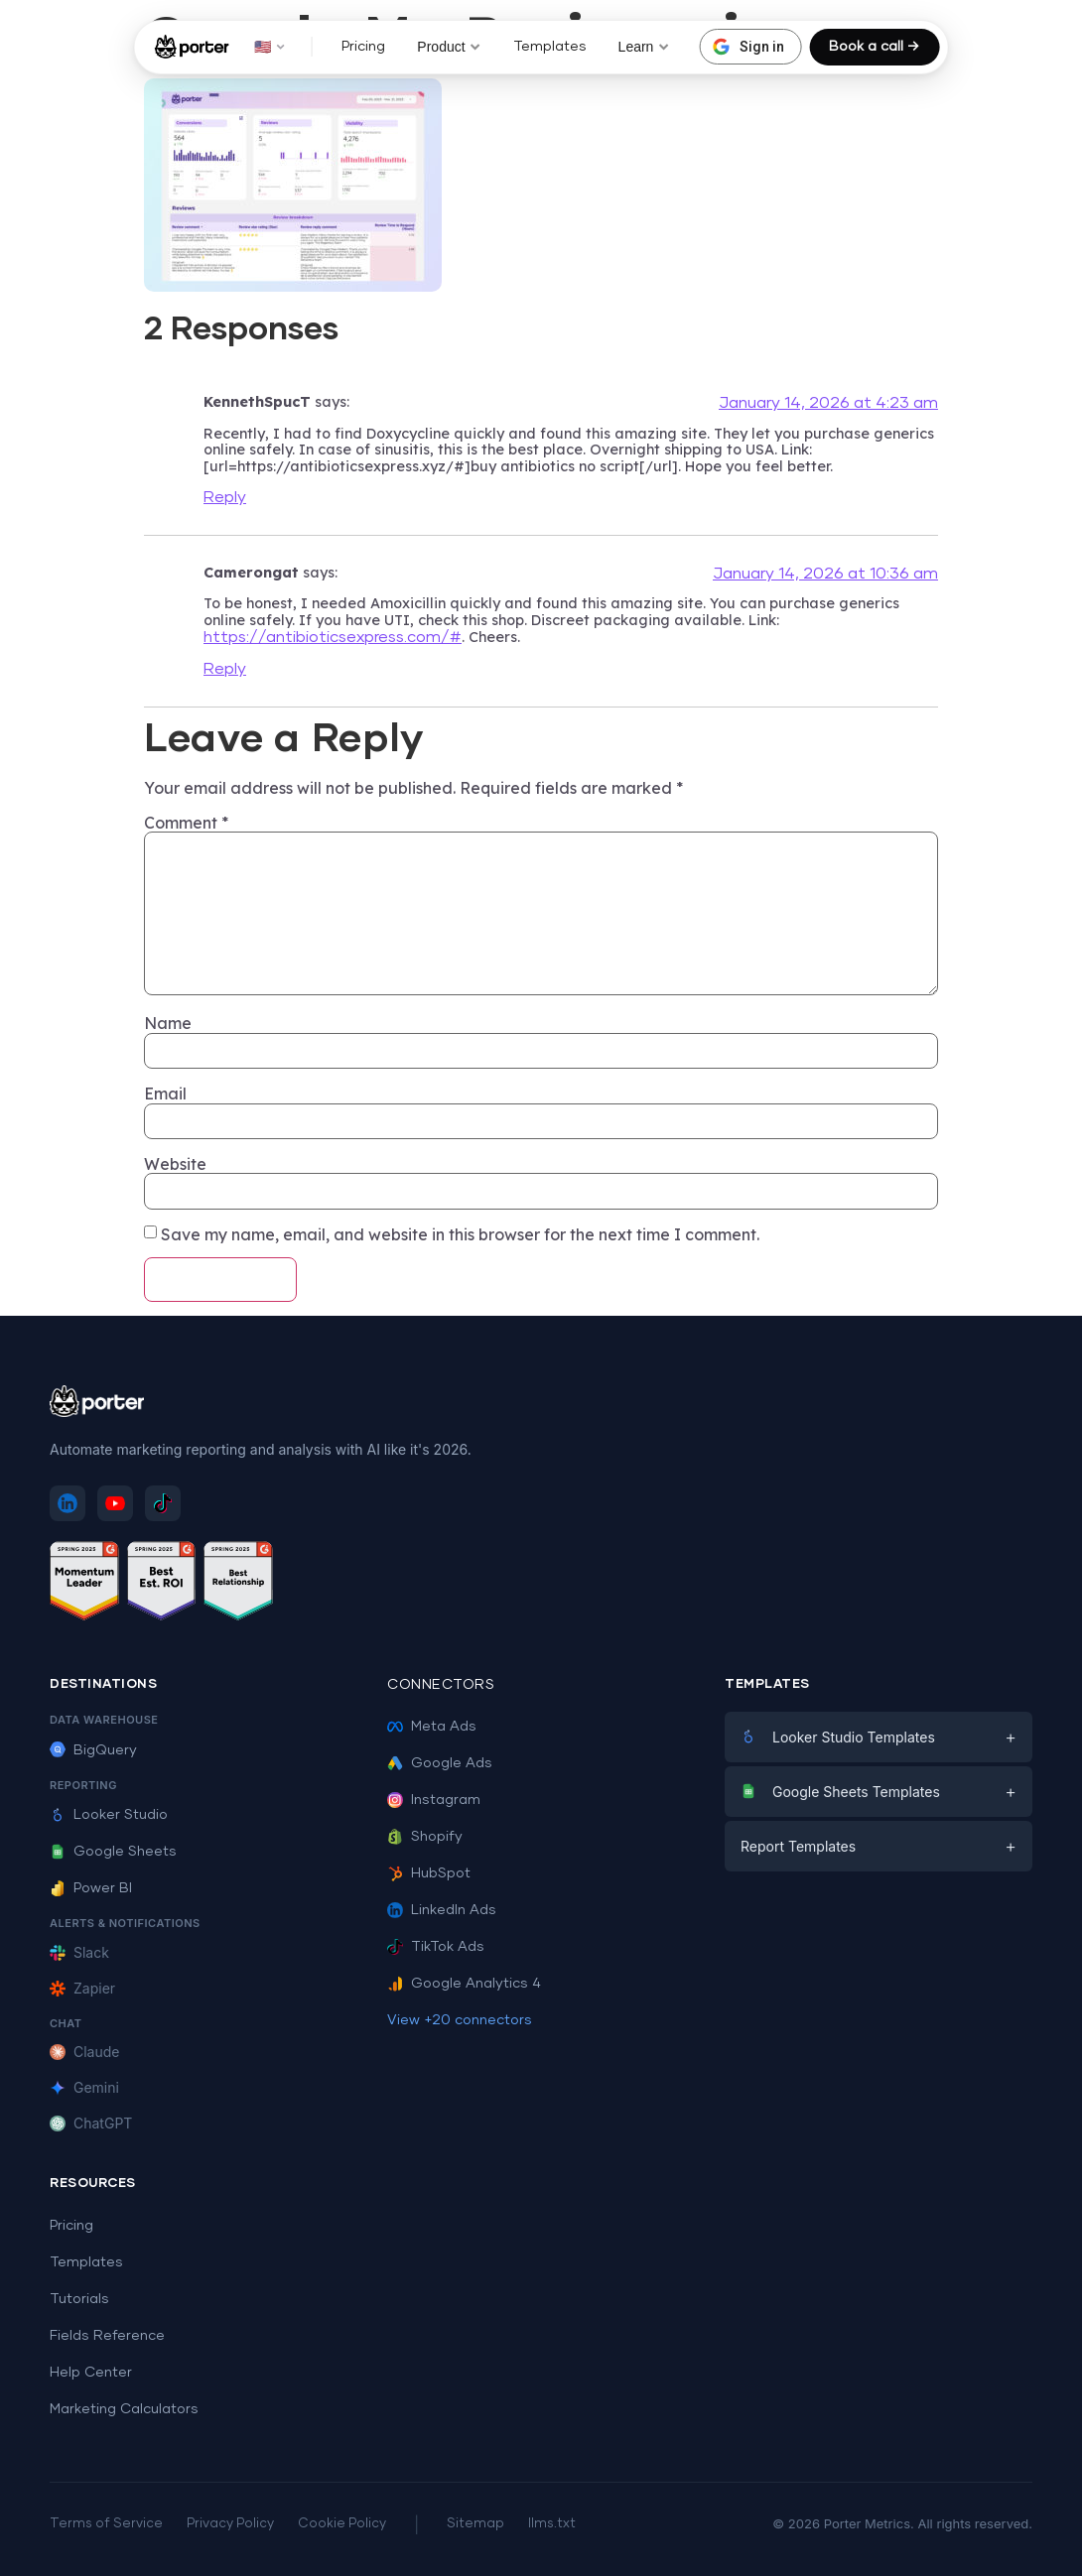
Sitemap (475, 2523)
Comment (186, 823)
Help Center (91, 2373)
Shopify (425, 1837)
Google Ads (439, 1763)
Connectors (440, 1685)
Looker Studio (109, 1815)
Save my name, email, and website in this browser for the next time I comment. (460, 1234)
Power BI (91, 1888)
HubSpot (429, 1873)
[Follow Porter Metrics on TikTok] (163, 1503)
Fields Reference (107, 2336)
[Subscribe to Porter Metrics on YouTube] (115, 1503)
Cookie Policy (342, 2523)
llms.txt (552, 2523)
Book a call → (874, 47)
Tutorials (79, 2299)
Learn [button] (644, 47)
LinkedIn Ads (441, 1910)
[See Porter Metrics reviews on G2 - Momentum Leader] (84, 1584)
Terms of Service (106, 2523)
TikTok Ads (435, 1947)
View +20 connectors (459, 2020)
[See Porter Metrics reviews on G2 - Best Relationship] (238, 1584)
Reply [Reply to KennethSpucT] (224, 497)
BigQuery (93, 1750)
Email (165, 1093)
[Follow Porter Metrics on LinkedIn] (67, 1503)
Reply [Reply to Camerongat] (224, 669)
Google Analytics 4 (464, 1984)
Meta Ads (431, 1727)
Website (175, 1164)
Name (168, 1023)
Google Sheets (113, 1852)
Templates (550, 47)
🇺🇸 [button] (269, 47)
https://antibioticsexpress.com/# (332, 637)
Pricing (363, 47)
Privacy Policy (230, 2523)
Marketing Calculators (124, 2409)
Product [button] (448, 47)
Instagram (433, 1800)
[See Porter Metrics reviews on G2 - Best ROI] (162, 1584)
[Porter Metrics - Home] (192, 47)
